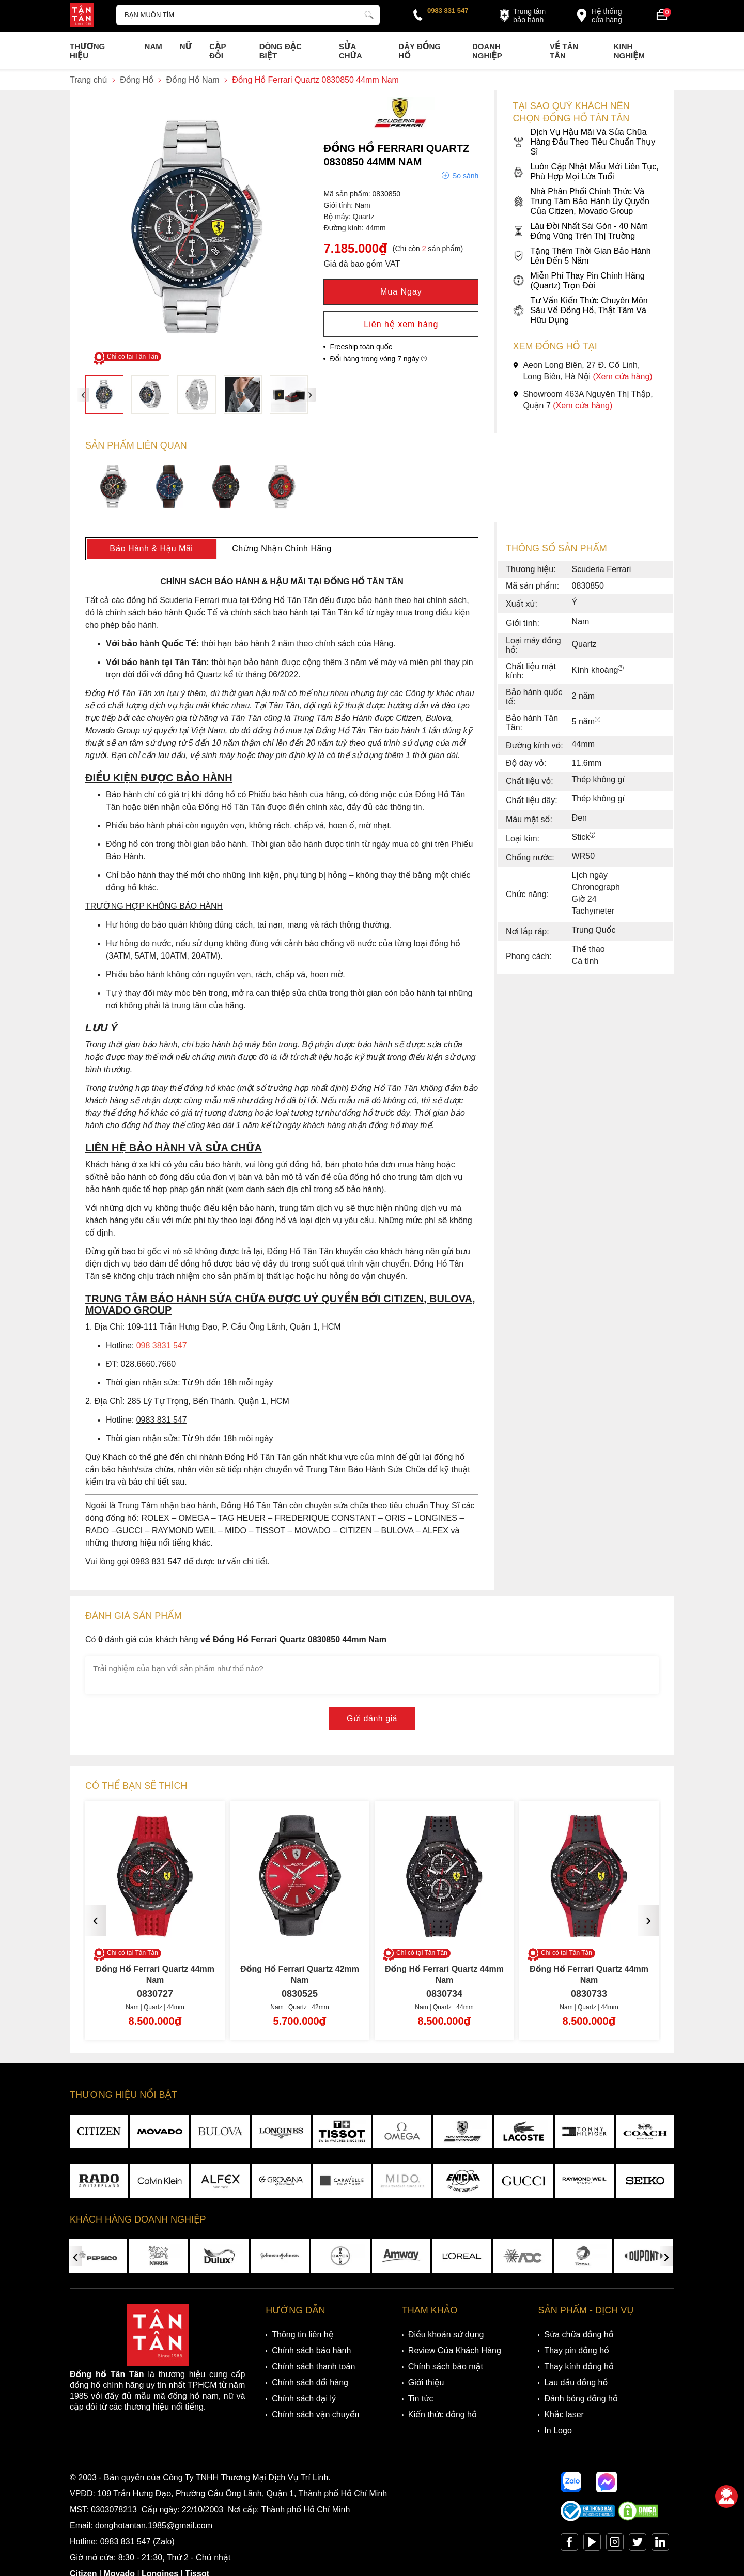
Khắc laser (564, 2414)
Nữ (186, 46)
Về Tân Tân (564, 51)
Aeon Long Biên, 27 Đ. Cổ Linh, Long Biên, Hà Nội (582, 371)
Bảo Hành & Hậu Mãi (151, 548)
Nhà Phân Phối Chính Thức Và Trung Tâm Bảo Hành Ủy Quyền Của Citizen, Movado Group (581, 201)
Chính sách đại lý (304, 2398)
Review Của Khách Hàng (454, 2350)
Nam (153, 46)
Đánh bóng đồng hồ (580, 2398)
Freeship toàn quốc (361, 347)
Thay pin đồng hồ (576, 2350)
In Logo (557, 2430)
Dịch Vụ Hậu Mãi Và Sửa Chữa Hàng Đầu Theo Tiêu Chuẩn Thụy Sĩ (584, 142)
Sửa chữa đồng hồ (578, 2334)
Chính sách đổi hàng (310, 2382)
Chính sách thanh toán (313, 2366)
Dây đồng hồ (419, 51)
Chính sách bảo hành (311, 2350)
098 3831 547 (161, 1345)
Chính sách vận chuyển (315, 2414)
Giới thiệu (426, 2382)
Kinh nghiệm (629, 51)
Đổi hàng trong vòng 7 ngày (378, 358)
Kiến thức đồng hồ (442, 2414)
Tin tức (420, 2398)
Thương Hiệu (87, 51)
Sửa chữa (350, 51)
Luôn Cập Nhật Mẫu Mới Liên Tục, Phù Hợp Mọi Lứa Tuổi (585, 171)
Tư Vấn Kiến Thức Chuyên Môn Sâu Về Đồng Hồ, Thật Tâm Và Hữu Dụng (580, 310)
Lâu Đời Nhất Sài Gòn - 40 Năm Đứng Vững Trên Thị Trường (580, 231)
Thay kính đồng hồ (578, 2366)
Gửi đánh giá (372, 1718)
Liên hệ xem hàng (401, 324)
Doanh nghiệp (487, 51)
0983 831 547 (448, 10)
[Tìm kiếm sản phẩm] (248, 15)
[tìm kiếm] (369, 13)
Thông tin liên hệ (302, 2334)
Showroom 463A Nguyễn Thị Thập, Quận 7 (583, 400)
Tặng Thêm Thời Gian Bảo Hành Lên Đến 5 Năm (581, 255)
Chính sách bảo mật (445, 2366)
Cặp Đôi (217, 51)
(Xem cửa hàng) (623, 376)
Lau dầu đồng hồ (576, 2382)
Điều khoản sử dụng (446, 2334)
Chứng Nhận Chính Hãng (281, 548)
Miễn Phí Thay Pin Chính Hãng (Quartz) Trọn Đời (578, 280)
